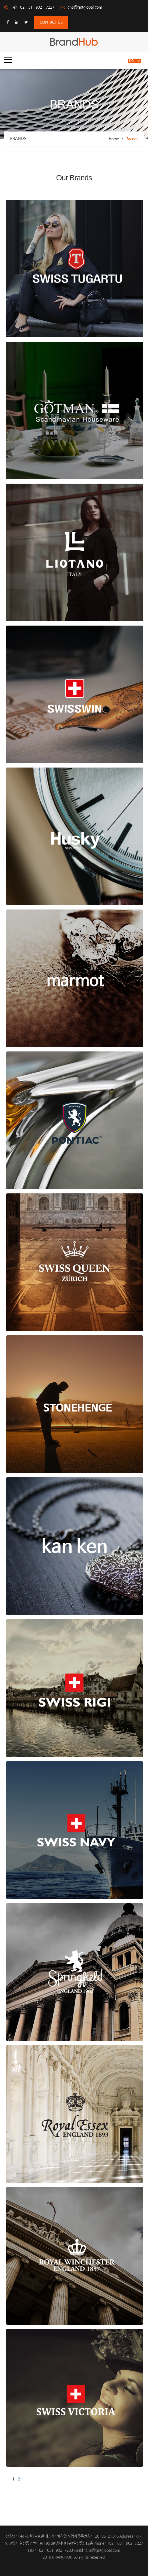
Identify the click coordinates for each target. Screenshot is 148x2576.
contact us (51, 22)
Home (114, 139)
